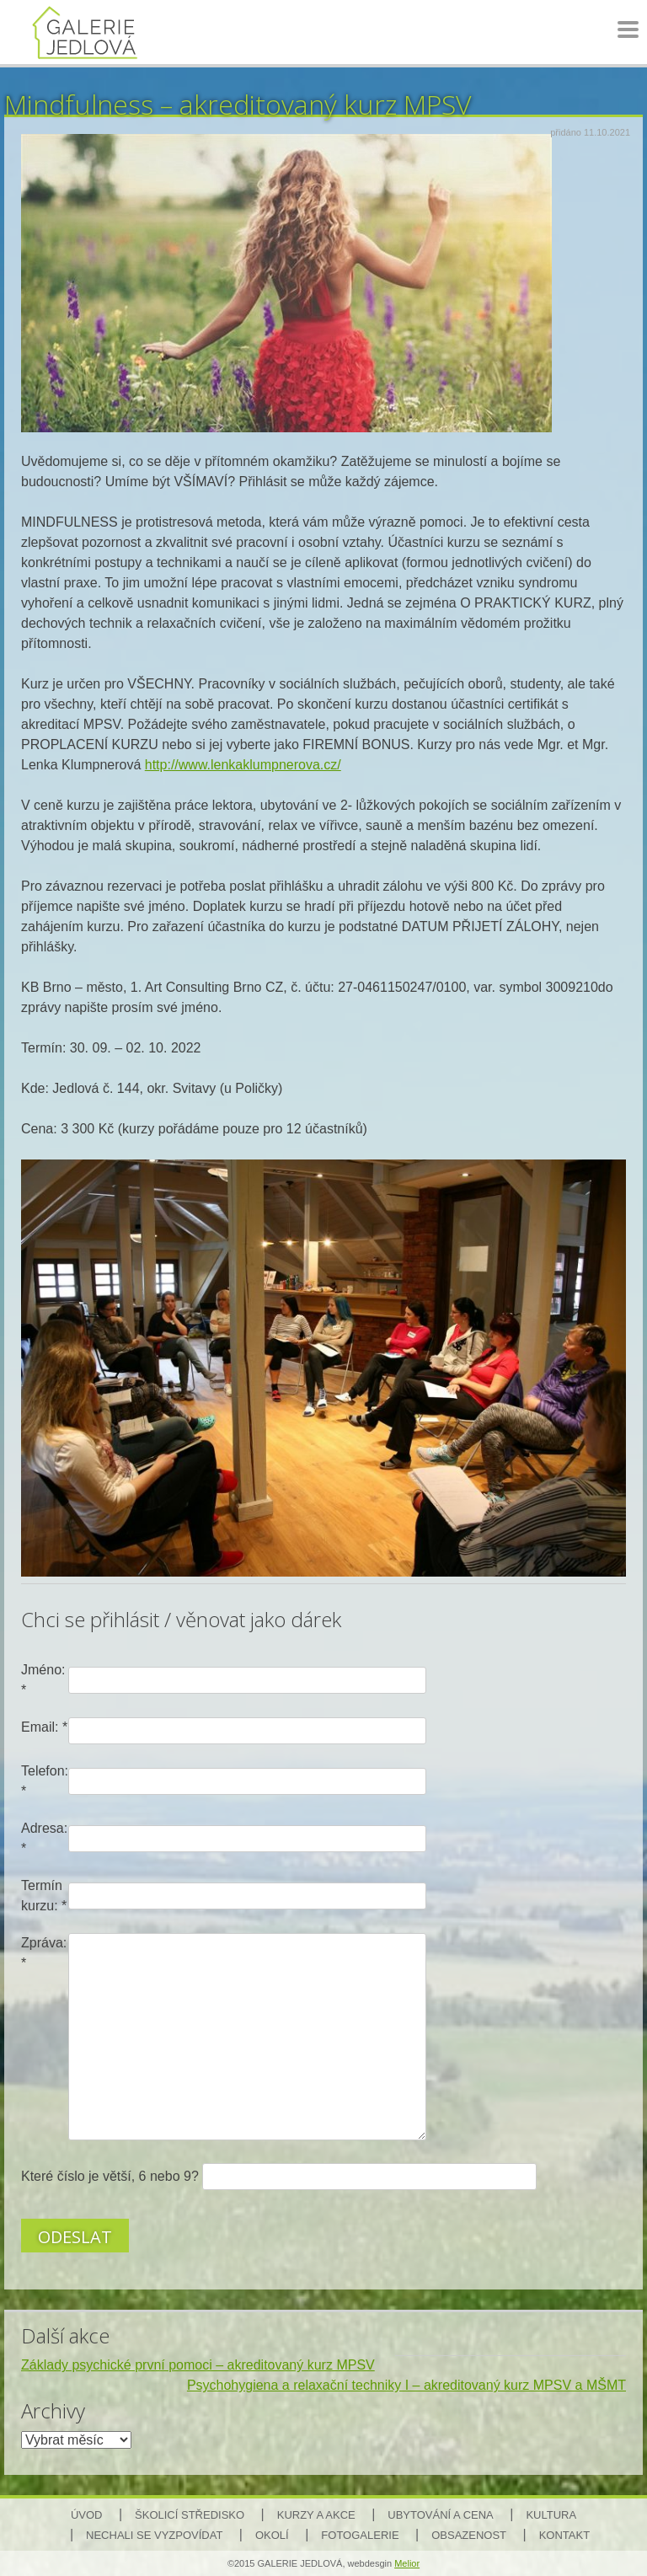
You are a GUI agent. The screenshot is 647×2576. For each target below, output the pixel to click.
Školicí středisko (189, 2515)
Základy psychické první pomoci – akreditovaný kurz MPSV (198, 2365)
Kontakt (564, 2535)
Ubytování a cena (440, 2515)
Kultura (551, 2515)
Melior (407, 2563)
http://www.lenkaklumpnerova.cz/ (243, 765)
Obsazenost (468, 2535)
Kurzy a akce (316, 2515)
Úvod (87, 2515)
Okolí (272, 2535)
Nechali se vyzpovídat (154, 2535)
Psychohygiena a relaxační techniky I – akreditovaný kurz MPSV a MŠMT (406, 2385)
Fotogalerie (359, 2535)
